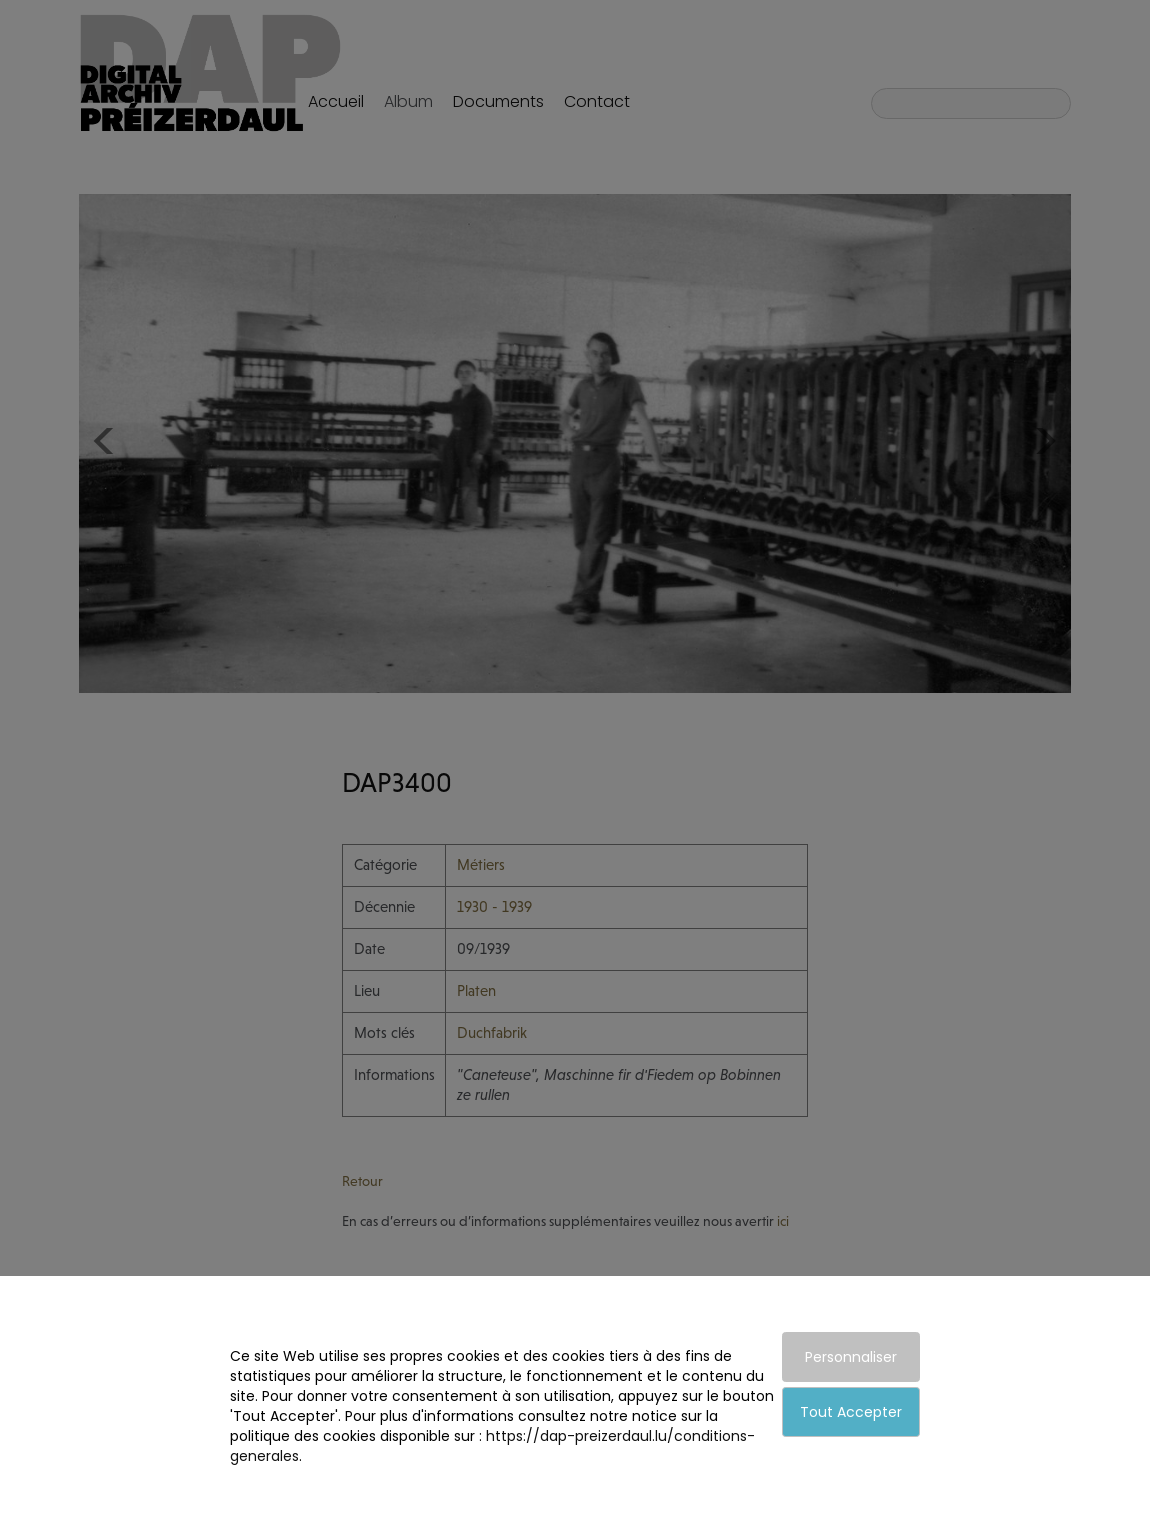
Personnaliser (851, 1357)
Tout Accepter (851, 1412)
